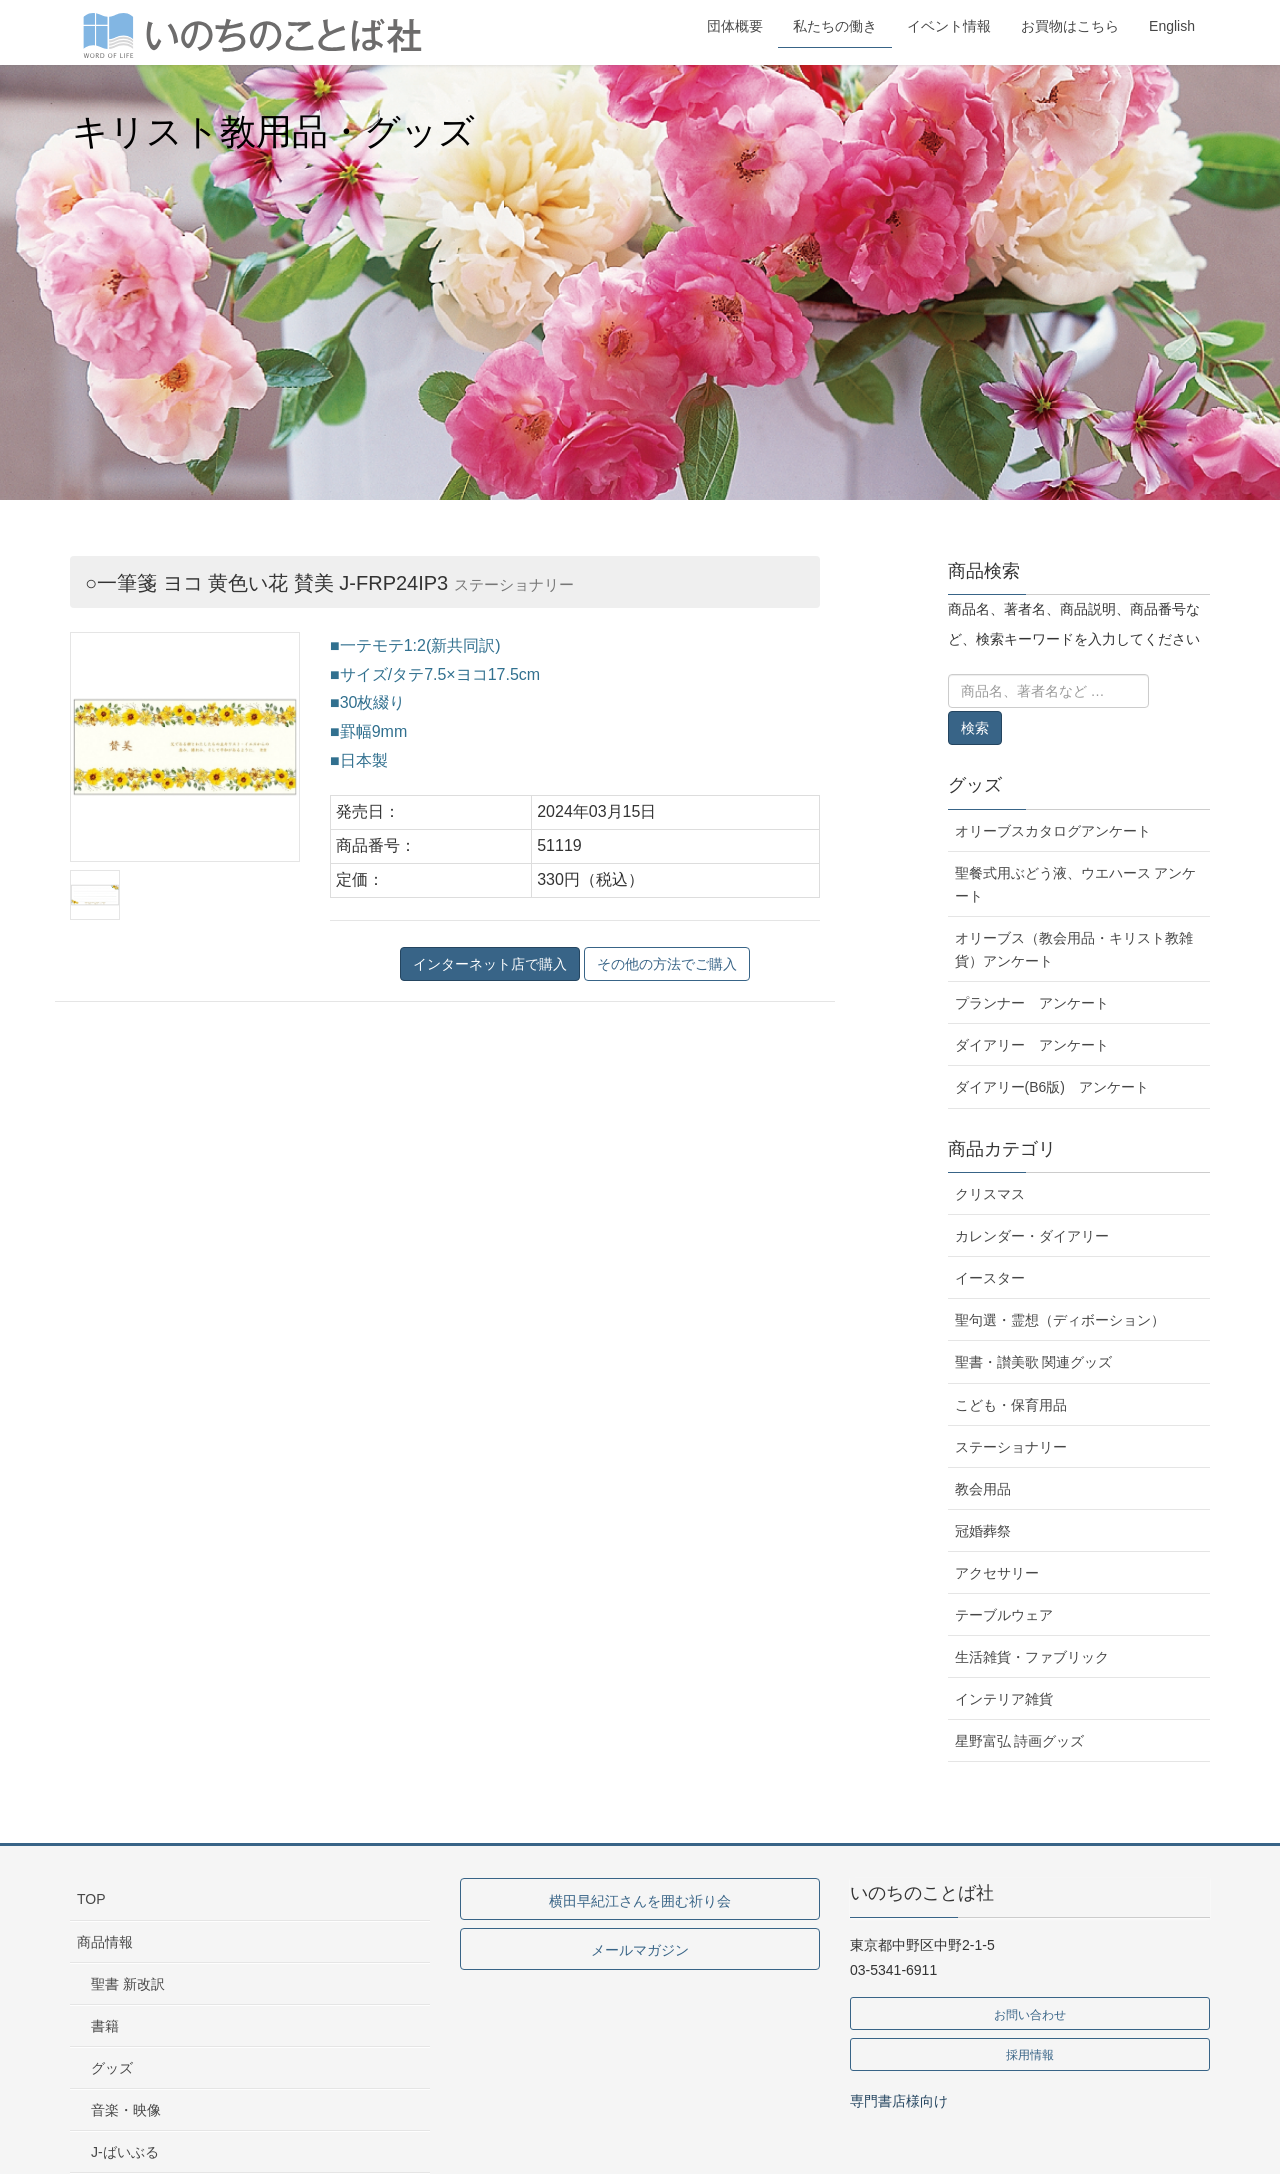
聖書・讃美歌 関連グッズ (1034, 1362)
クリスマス (990, 1194)
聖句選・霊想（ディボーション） (1060, 1320)
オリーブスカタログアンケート (1053, 831)
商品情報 (105, 1942)
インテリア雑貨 (1004, 1699)
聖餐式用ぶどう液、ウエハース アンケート (1076, 884)
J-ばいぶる (125, 2152)
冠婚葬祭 (983, 1531)
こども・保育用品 (1011, 1405)
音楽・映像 (126, 2110)
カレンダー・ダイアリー (1032, 1236)
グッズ (975, 785)
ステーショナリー (1011, 1447)
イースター (990, 1278)
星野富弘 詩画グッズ (1020, 1741)
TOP (91, 1899)
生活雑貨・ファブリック (1032, 1657)
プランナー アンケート (1032, 1003)
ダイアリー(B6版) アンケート (1052, 1087)
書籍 (105, 2026)
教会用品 (983, 1489)
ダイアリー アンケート (1032, 1045)
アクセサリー (997, 1573)
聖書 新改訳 (128, 1984)
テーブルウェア (1004, 1615)
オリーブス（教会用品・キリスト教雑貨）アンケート (1074, 949)
